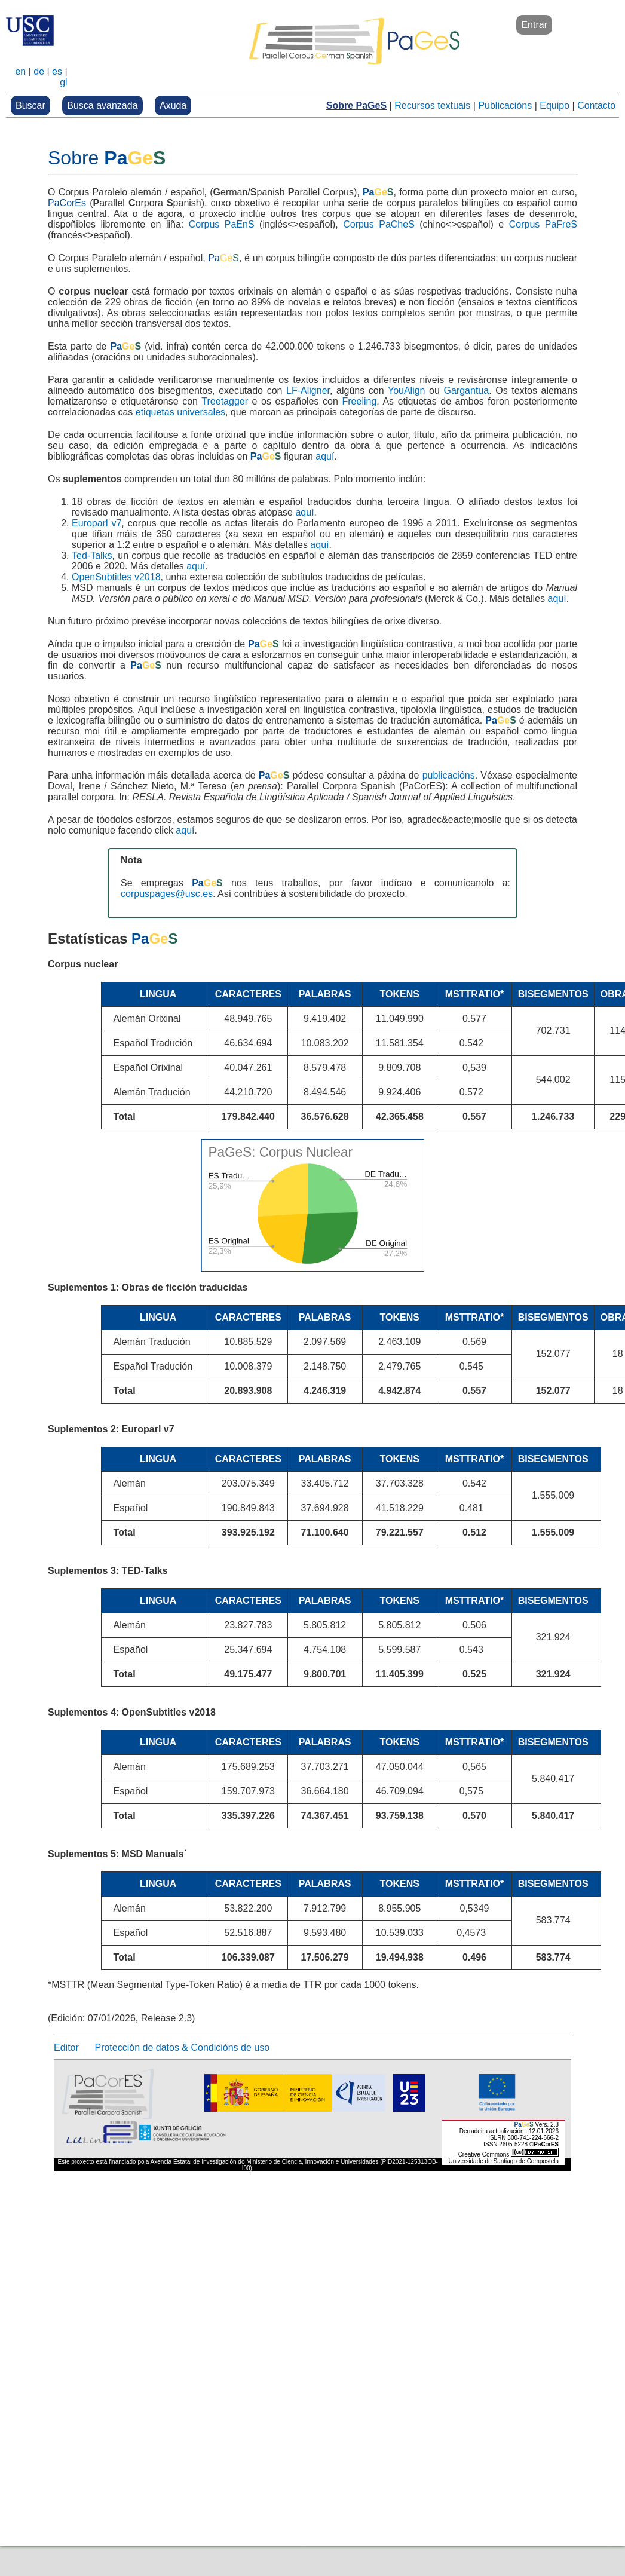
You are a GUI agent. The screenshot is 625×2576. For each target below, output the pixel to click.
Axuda (173, 105)
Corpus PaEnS (222, 224)
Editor (66, 2047)
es (57, 71)
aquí (324, 456)
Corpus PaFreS (543, 224)
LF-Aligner (308, 390)
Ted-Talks (92, 555)
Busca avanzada (102, 105)
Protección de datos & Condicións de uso (181, 2047)
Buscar (30, 105)
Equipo (554, 105)
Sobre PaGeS (356, 105)
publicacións (448, 775)
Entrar (534, 25)
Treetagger (224, 401)
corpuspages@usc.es (167, 894)
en (20, 71)
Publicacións (505, 105)
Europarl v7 (96, 523)
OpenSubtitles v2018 (116, 577)
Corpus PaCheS (379, 224)
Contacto (596, 105)
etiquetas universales (180, 412)
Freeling (359, 401)
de (38, 71)
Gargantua (466, 390)
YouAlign (406, 390)
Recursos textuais (432, 105)
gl (63, 82)
